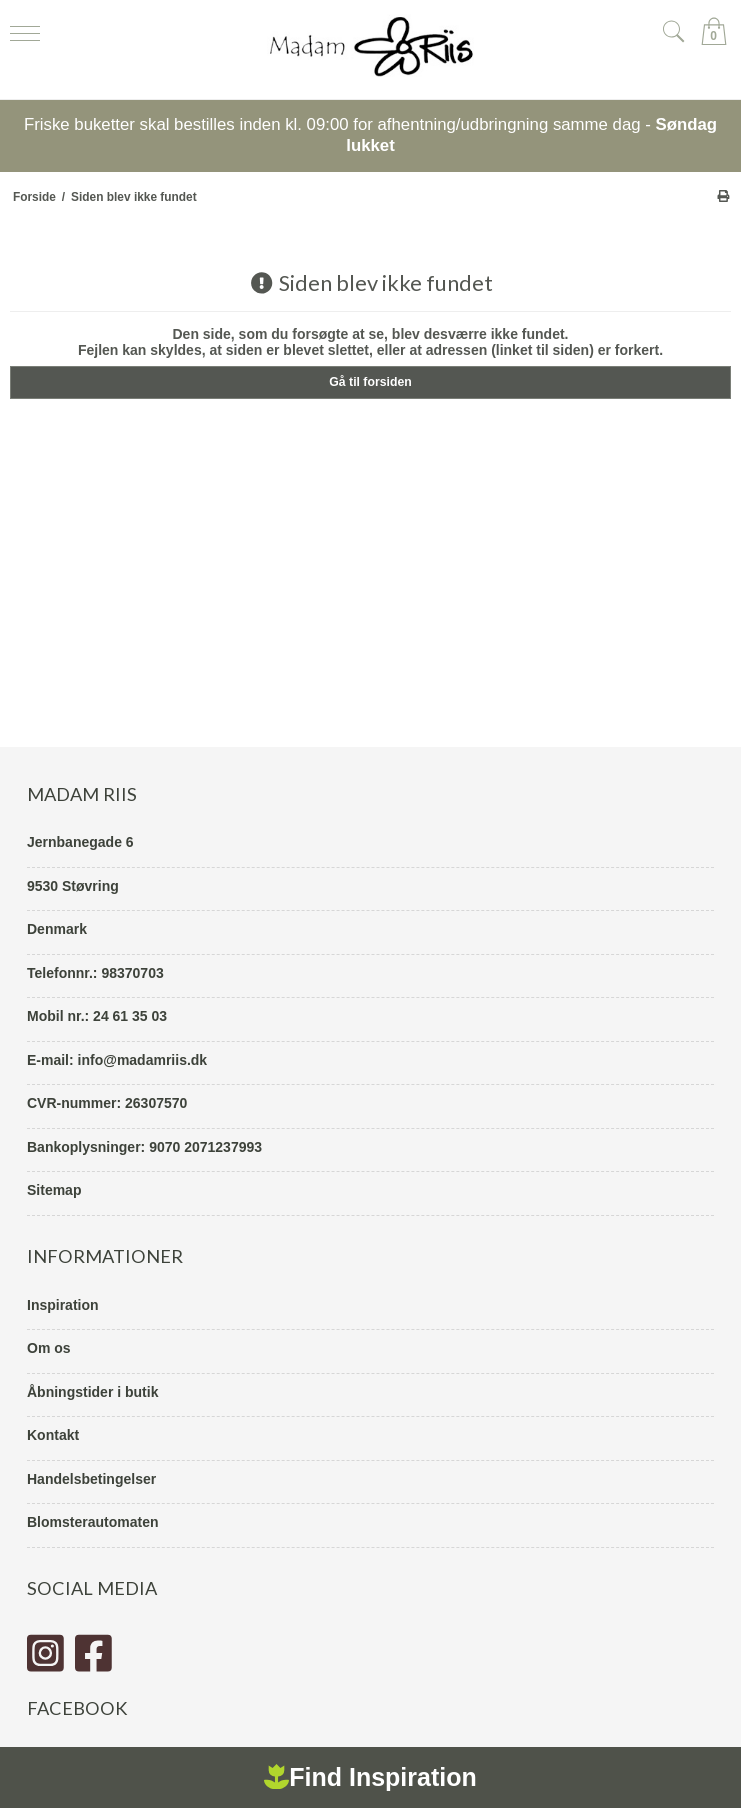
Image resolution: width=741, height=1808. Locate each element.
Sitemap (54, 1190)
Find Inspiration (370, 1777)
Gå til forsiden (370, 382)
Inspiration (63, 1305)
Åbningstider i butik (92, 1392)
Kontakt (53, 1435)
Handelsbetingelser (91, 1479)
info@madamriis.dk (143, 1060)
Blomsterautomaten (92, 1522)
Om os (49, 1348)
